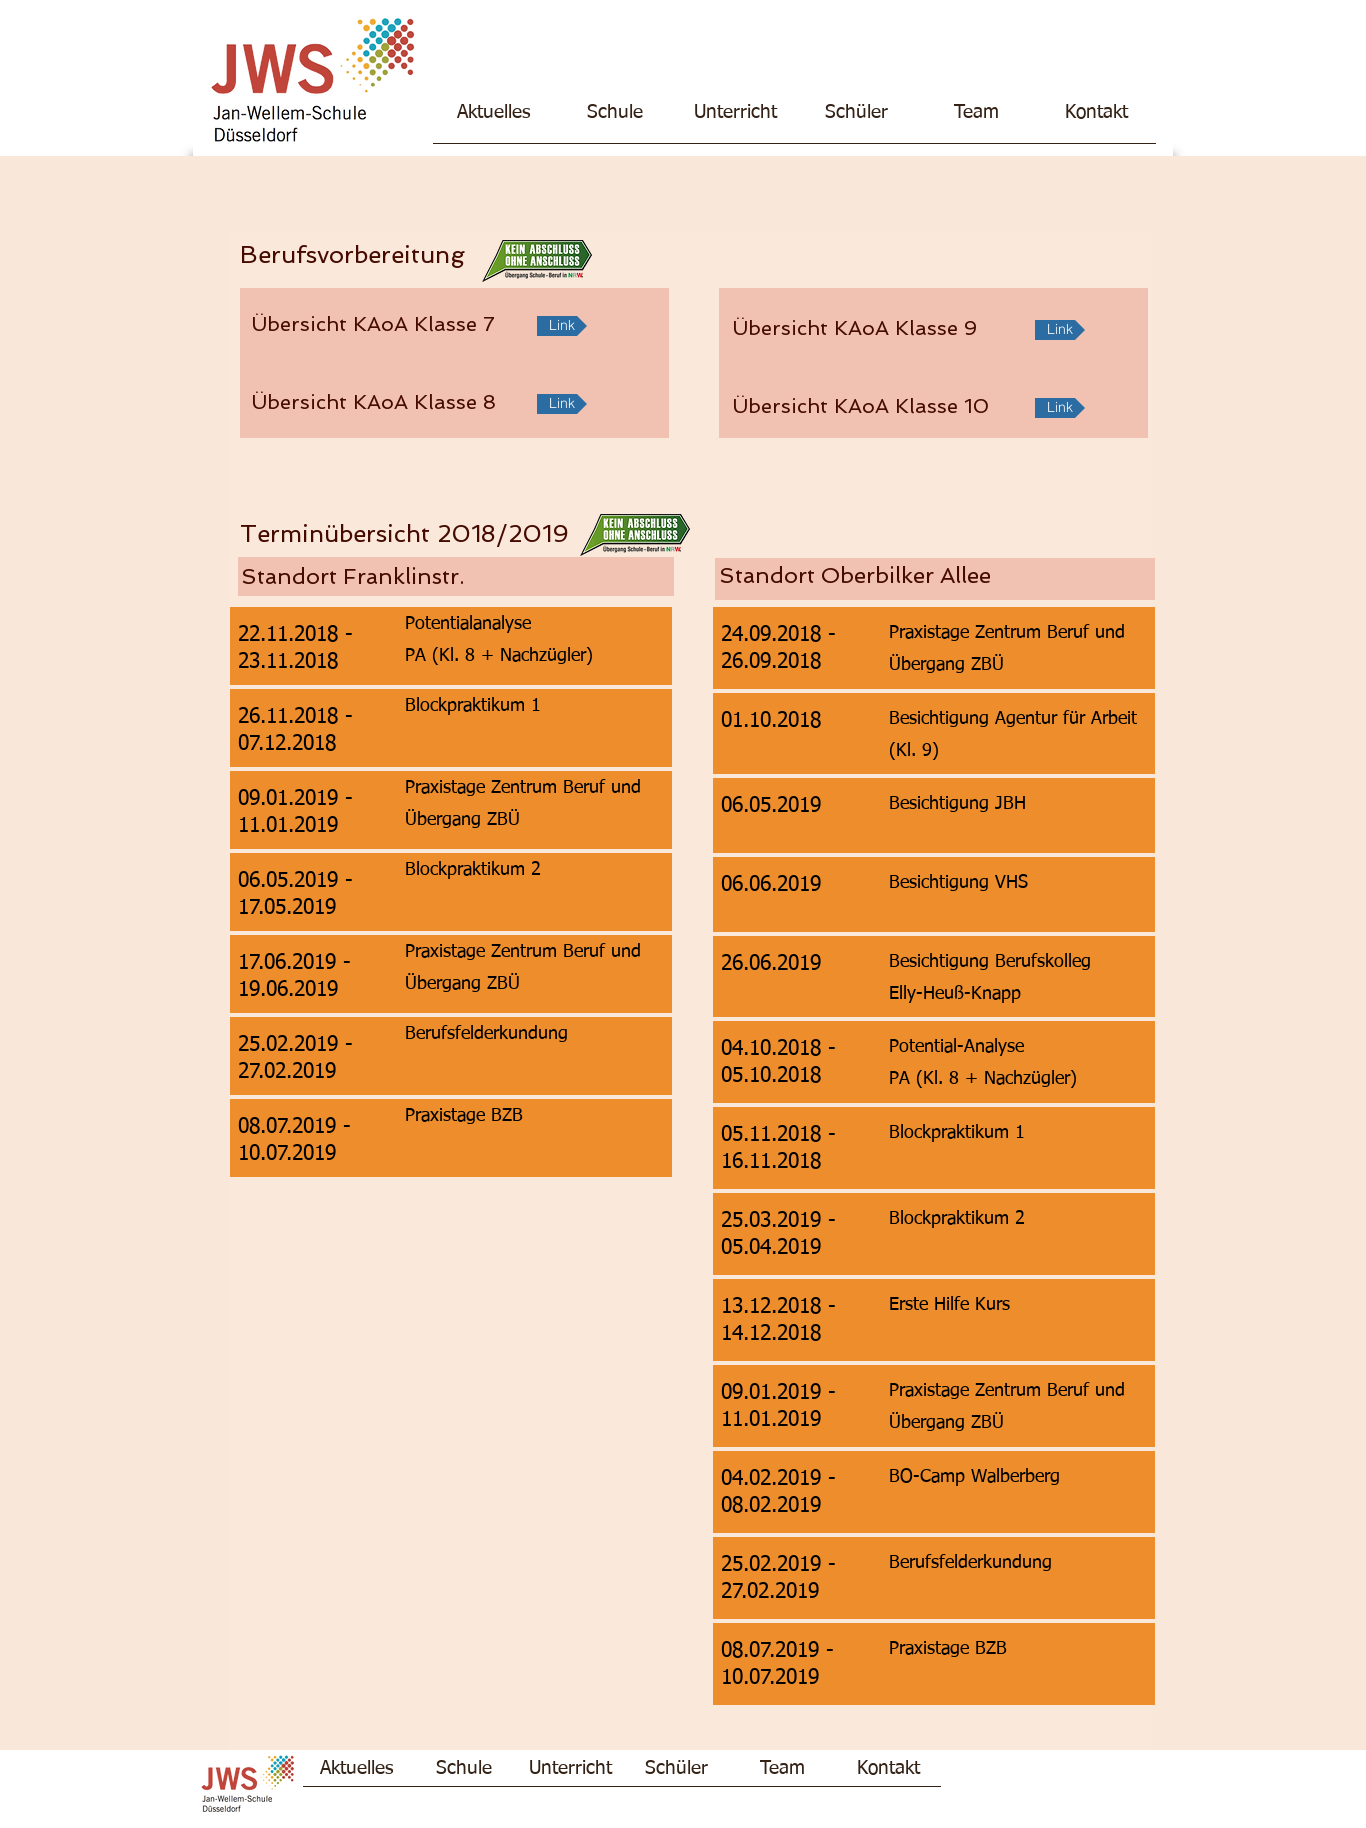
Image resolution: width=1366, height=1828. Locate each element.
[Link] (562, 326)
